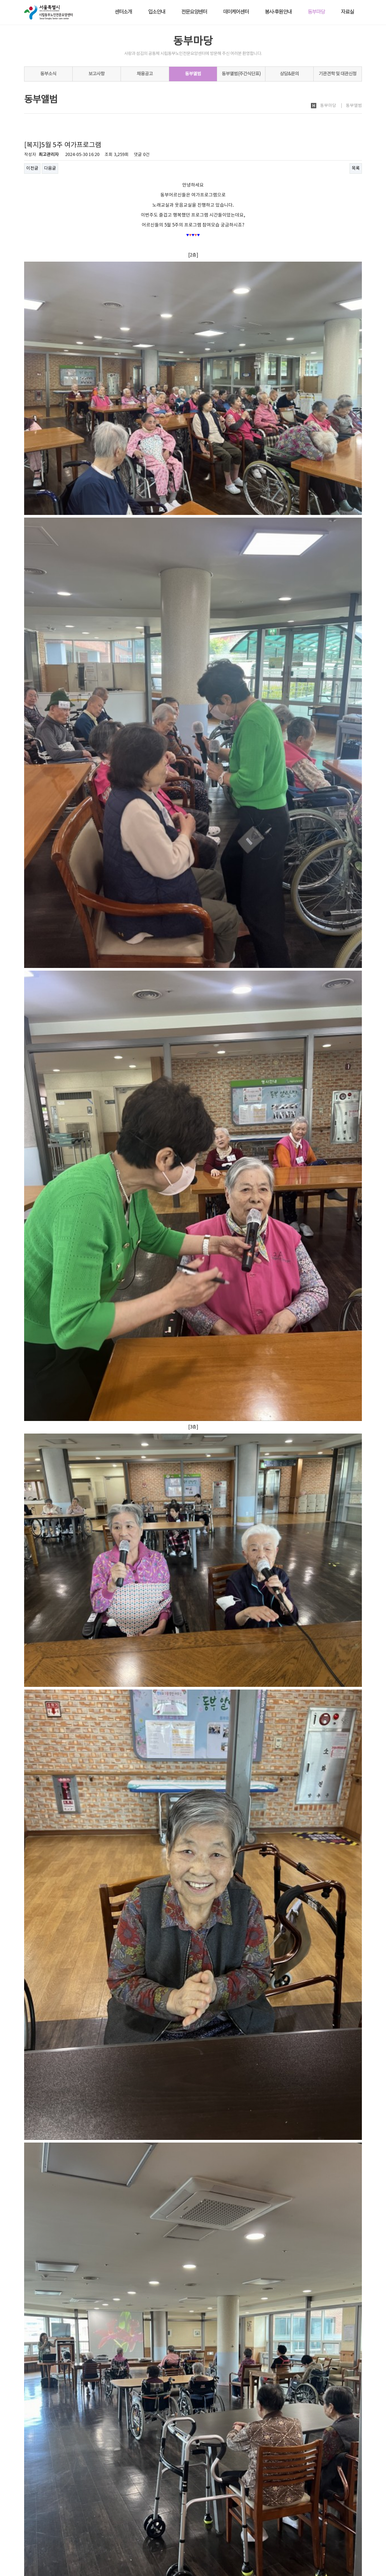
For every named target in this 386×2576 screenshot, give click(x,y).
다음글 (50, 168)
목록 (356, 168)
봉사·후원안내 (278, 12)
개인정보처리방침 (39, 2529)
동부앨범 (193, 74)
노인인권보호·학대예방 (84, 2529)
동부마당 (316, 12)
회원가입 (335, 2528)
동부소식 (48, 74)
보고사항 (96, 74)
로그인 (318, 2528)
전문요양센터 (194, 12)
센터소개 (123, 12)
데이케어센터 (236, 12)
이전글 (32, 168)
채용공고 (145, 74)
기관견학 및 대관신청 (338, 74)
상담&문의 (289, 74)
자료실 (347, 12)
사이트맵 (354, 2528)
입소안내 (156, 12)
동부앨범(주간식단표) (241, 74)
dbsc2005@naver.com (58, 2558)
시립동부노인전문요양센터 (53, 2542)
